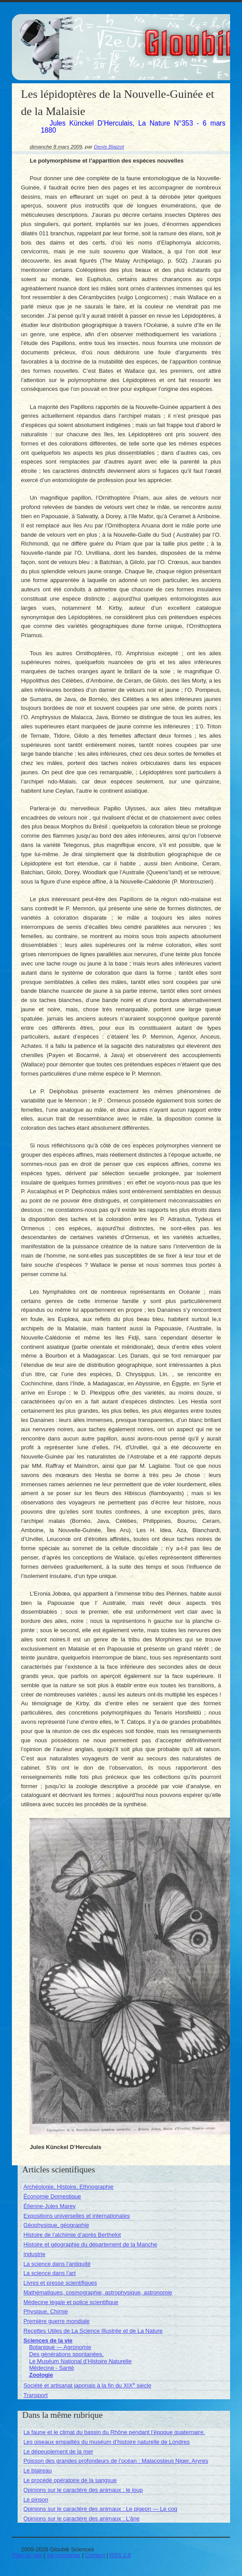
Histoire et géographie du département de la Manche (90, 2244)
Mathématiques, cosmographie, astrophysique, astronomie (97, 2292)
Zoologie (41, 2375)
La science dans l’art (49, 2273)
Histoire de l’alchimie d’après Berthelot (72, 2234)
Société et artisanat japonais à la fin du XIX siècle (87, 2385)
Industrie (34, 2254)
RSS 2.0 (120, 2555)
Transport (35, 2395)
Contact (95, 2555)
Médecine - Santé (51, 2367)
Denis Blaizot (109, 146)
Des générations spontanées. (66, 2354)
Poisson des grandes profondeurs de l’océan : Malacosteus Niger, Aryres (115, 2460)
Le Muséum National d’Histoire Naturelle (80, 2361)
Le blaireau (37, 2470)
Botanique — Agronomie (60, 2347)
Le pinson (35, 2499)
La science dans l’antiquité (57, 2263)
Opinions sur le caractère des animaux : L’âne (81, 2518)
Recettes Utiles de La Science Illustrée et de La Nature (93, 2330)
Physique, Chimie (45, 2311)
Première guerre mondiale (56, 2321)
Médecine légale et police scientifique (70, 2302)
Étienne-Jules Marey (49, 2206)
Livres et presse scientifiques (60, 2282)
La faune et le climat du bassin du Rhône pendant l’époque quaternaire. (114, 2432)
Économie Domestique (52, 2196)
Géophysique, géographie (56, 2225)
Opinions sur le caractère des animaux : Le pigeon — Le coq (100, 2508)
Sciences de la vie (47, 2340)
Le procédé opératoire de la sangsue (70, 2480)
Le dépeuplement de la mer (58, 2451)
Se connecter (64, 2555)
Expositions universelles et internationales (76, 2215)
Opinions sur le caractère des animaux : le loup (83, 2490)
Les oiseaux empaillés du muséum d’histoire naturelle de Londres (106, 2442)
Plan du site (27, 2555)
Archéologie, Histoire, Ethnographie (68, 2186)
